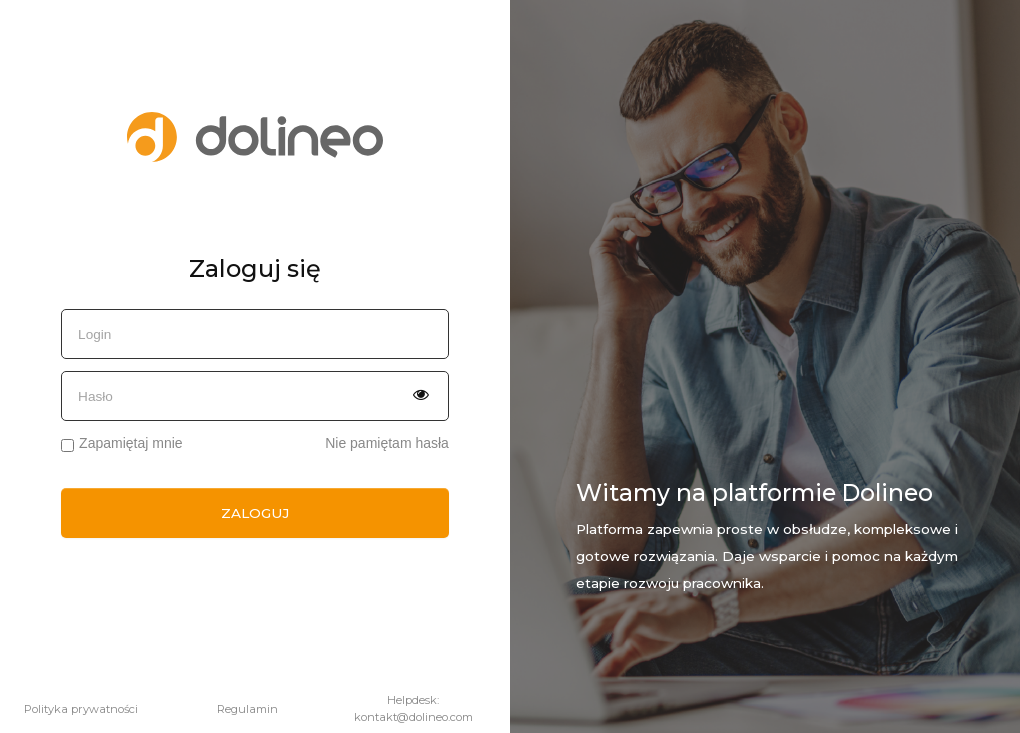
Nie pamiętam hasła (387, 443)
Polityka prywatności (81, 709)
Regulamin (247, 709)
